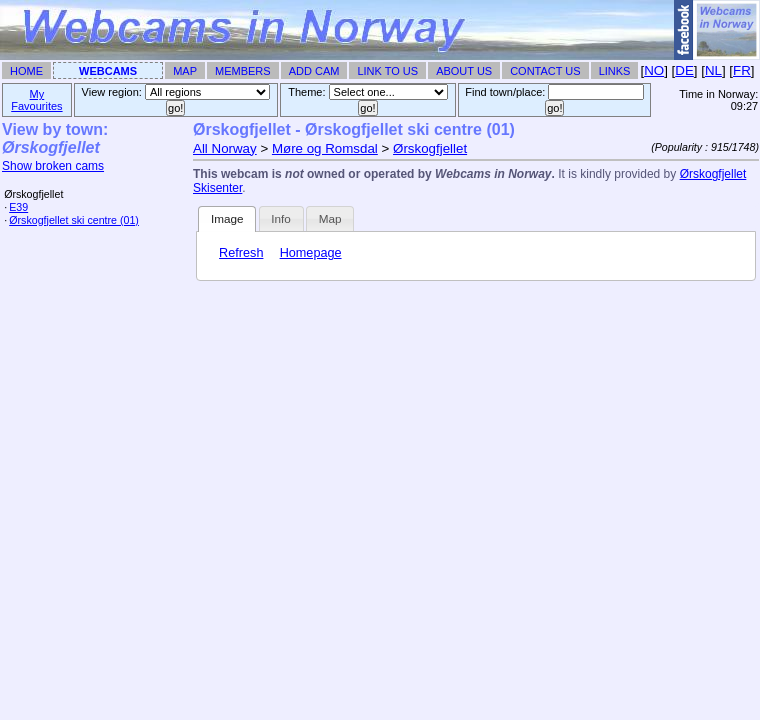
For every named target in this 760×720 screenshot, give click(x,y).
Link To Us (387, 71)
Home (26, 71)
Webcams (108, 71)
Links (615, 71)
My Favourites (36, 100)
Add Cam (314, 71)
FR (742, 70)
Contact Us (545, 71)
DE (684, 70)
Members (243, 71)
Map (185, 71)
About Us (464, 71)
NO (654, 70)
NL (713, 70)
